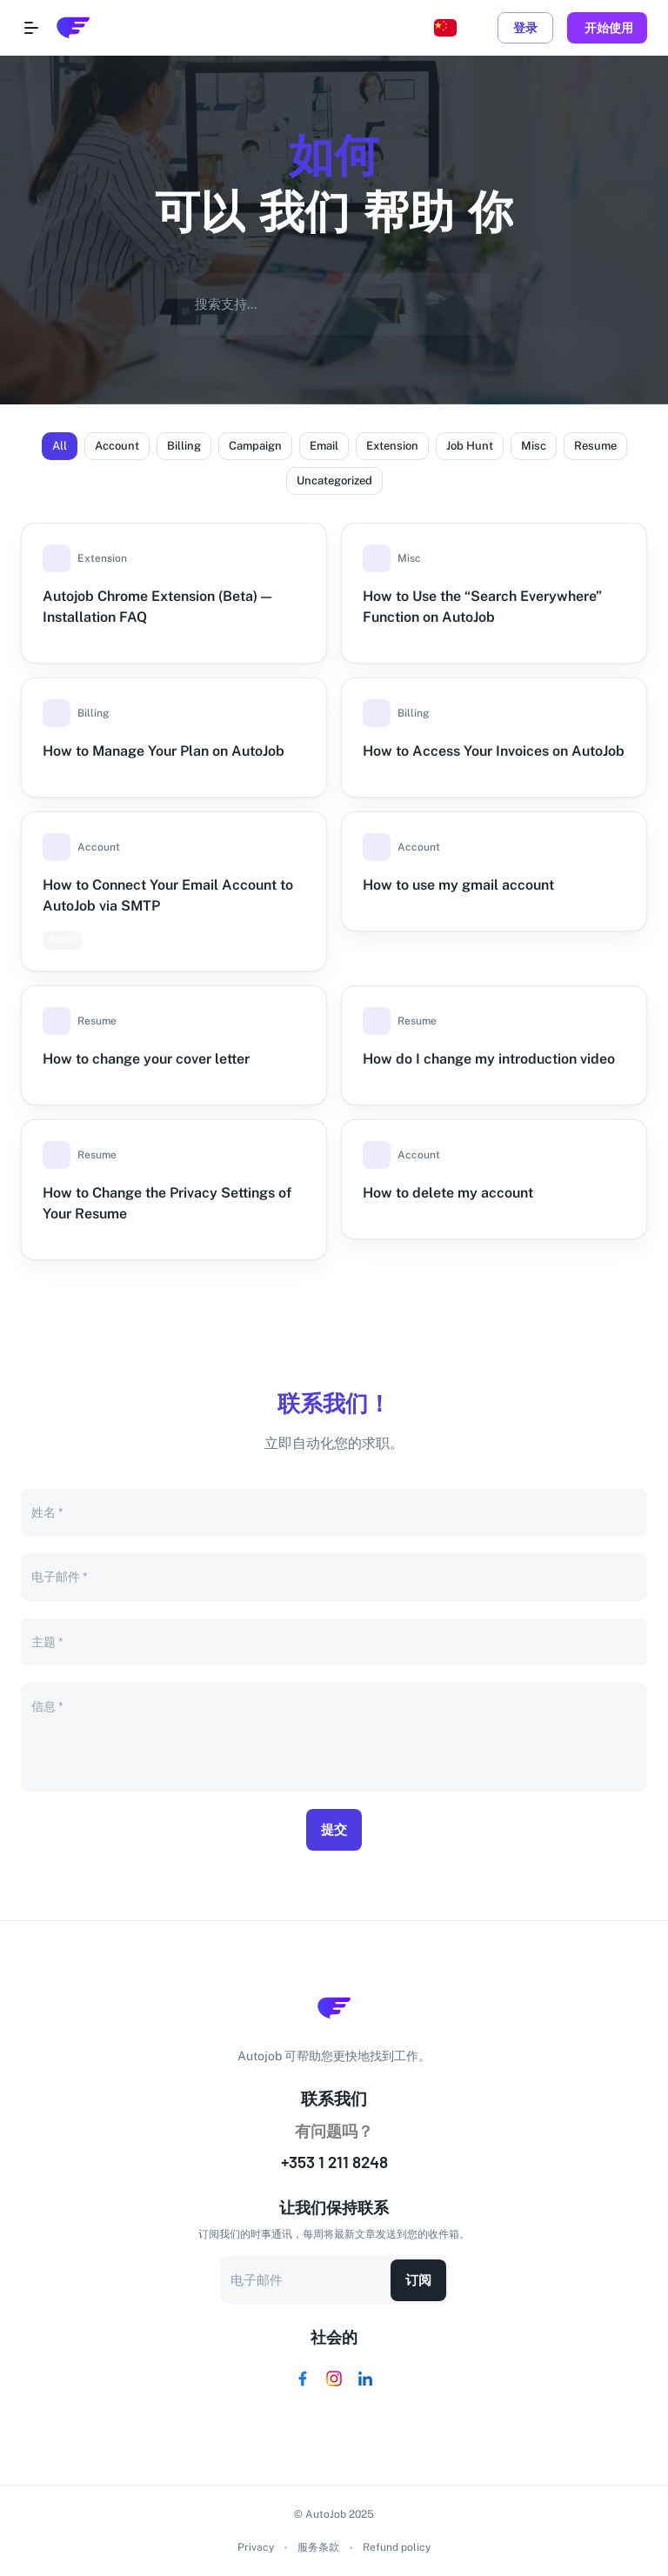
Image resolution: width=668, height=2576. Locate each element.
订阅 (418, 2280)
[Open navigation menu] (31, 27)
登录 (525, 28)
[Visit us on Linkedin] (365, 2378)
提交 (334, 1830)
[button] (59, 446)
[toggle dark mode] (480, 27)
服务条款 (318, 2547)
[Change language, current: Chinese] (445, 27)
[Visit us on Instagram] (334, 2378)
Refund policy (397, 2547)
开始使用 (607, 27)
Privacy (255, 2547)
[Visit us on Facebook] (302, 2378)
